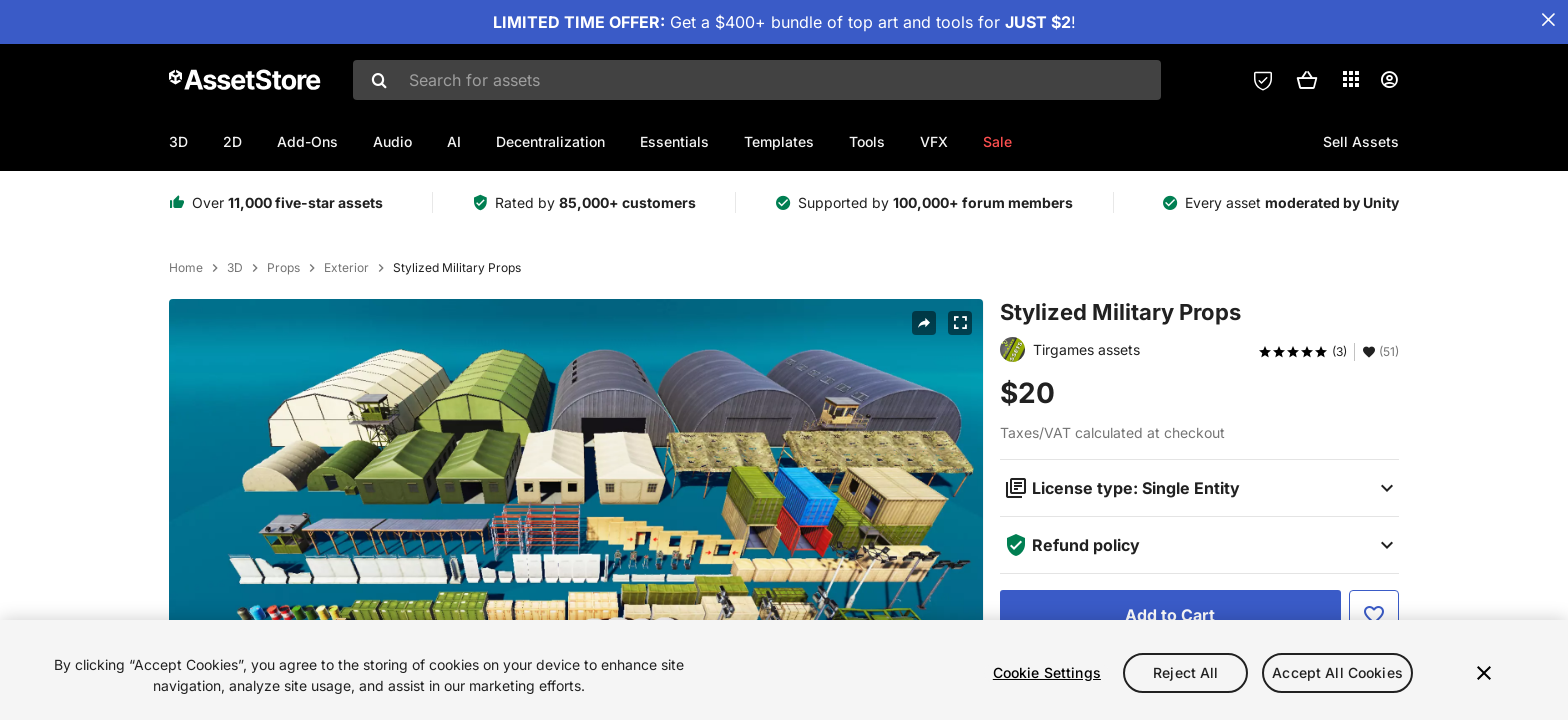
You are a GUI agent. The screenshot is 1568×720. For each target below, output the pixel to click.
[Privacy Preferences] (1263, 80)
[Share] (924, 323)
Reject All (1185, 672)
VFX (934, 141)
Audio (392, 141)
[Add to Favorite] (1374, 615)
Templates (779, 141)
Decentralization (550, 141)
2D (232, 141)
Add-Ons (307, 141)
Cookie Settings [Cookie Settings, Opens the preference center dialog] (1047, 672)
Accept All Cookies (1337, 672)
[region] (784, 670)
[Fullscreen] (960, 323)
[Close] (1484, 673)
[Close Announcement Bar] (1548, 20)
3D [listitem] (235, 268)
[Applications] (1351, 79)
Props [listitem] (283, 268)
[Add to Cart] (1170, 615)
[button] (1307, 80)
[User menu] (1389, 80)
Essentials (674, 141)
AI (454, 141)
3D (178, 141)
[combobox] (757, 80)
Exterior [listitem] (346, 268)
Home (186, 268)
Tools (867, 141)
